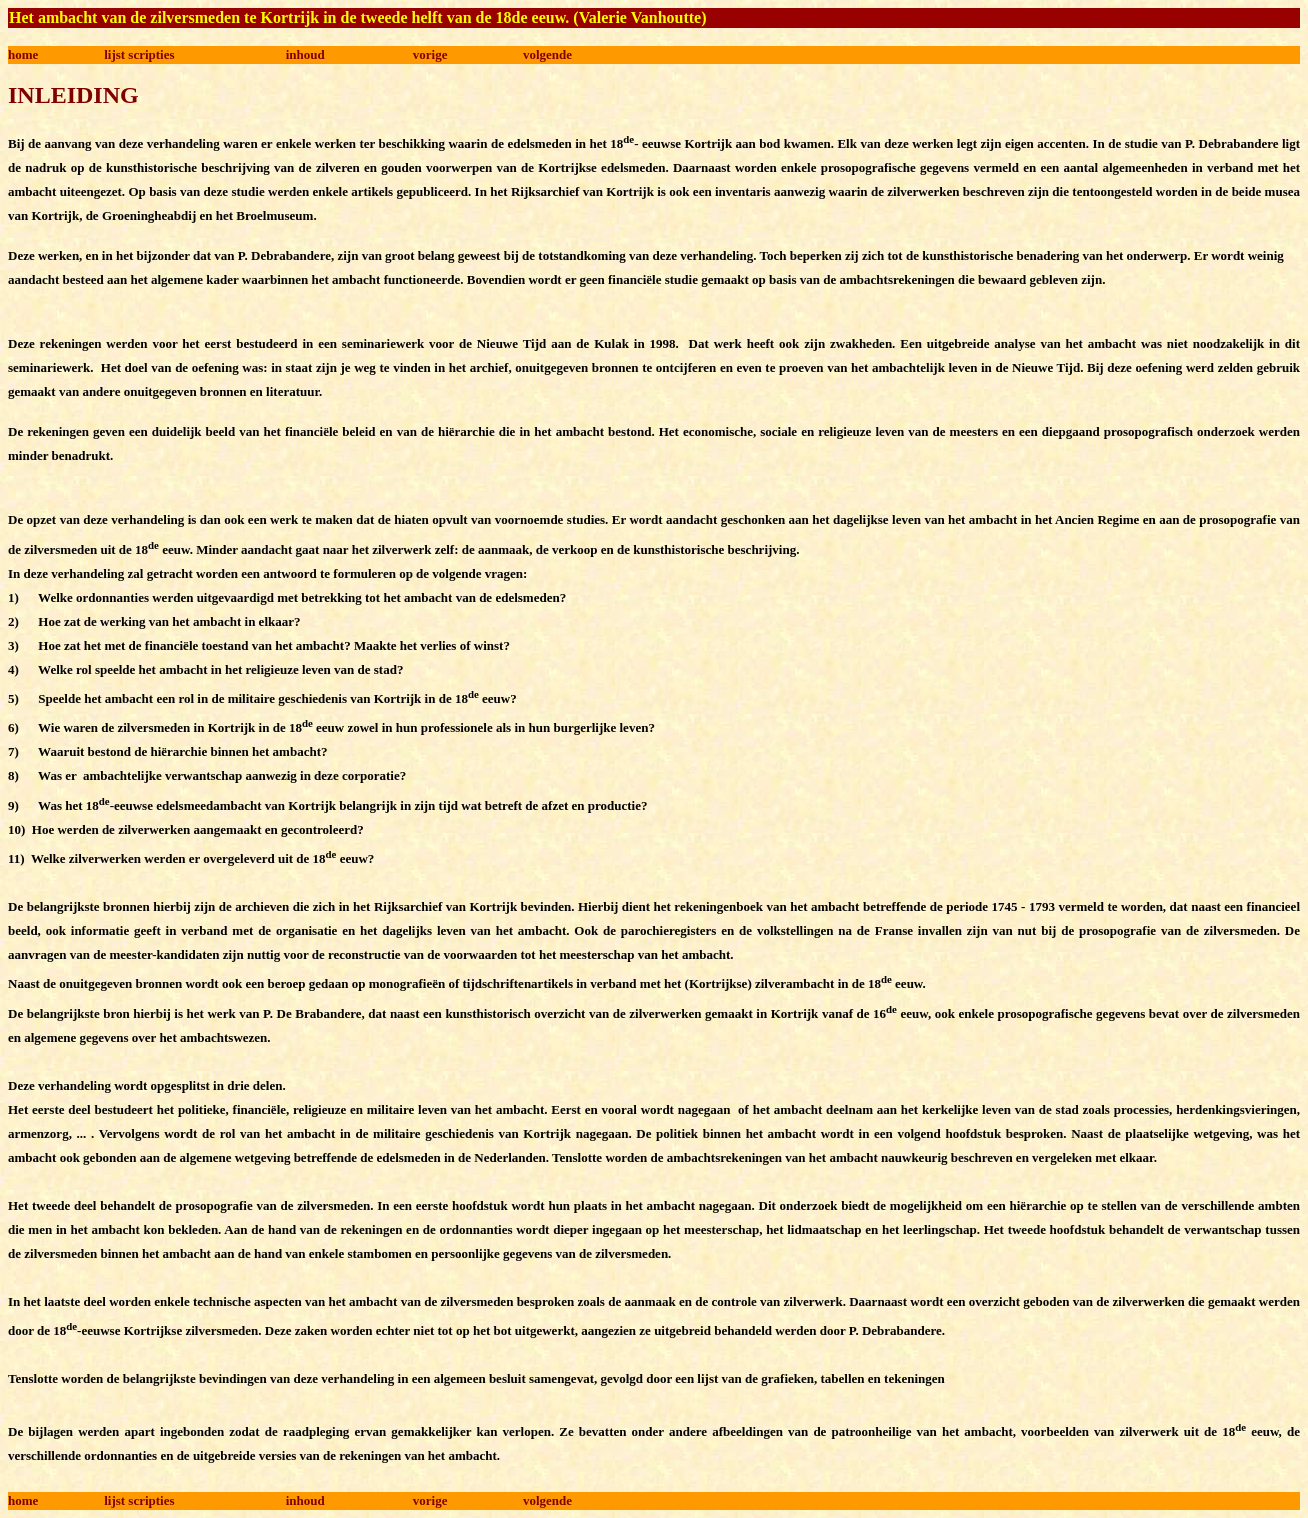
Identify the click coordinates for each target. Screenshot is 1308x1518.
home (23, 54)
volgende (547, 54)
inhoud (305, 54)
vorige (430, 54)
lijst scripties (139, 54)
